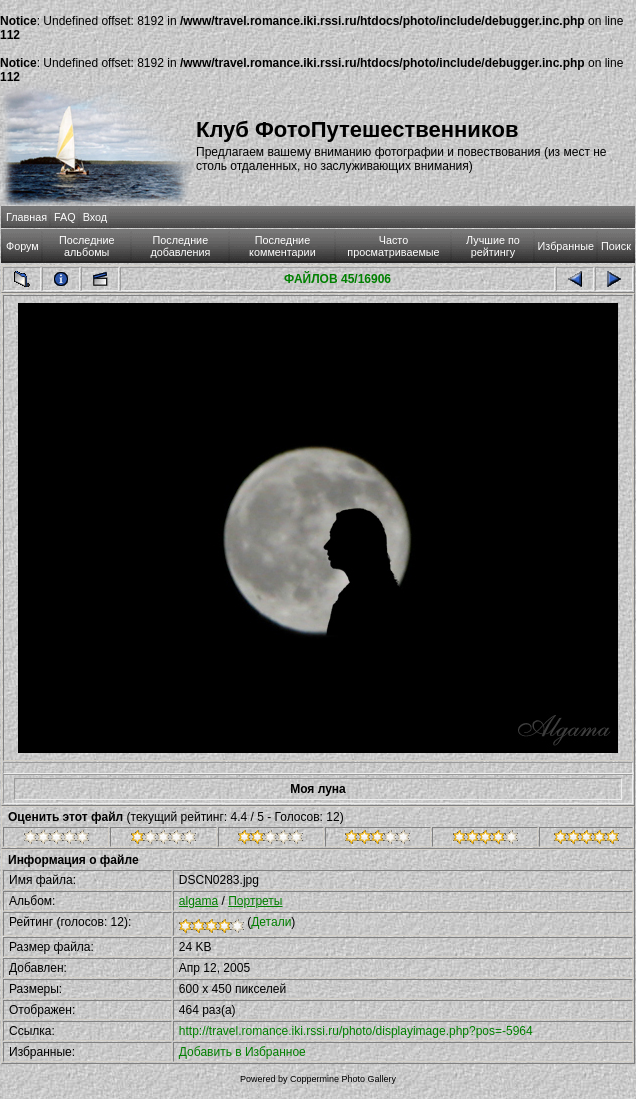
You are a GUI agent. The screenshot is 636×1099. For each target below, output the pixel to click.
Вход (95, 217)
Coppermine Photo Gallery (343, 1079)
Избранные (566, 246)
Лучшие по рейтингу (493, 246)
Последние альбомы (87, 246)
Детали (271, 922)
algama (198, 901)
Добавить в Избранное (242, 1052)
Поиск (616, 246)
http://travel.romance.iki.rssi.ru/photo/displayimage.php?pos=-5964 (356, 1031)
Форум (22, 246)
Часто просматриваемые (393, 246)
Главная (26, 217)
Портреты (255, 901)
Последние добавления (180, 246)
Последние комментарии (282, 246)
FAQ (65, 217)
